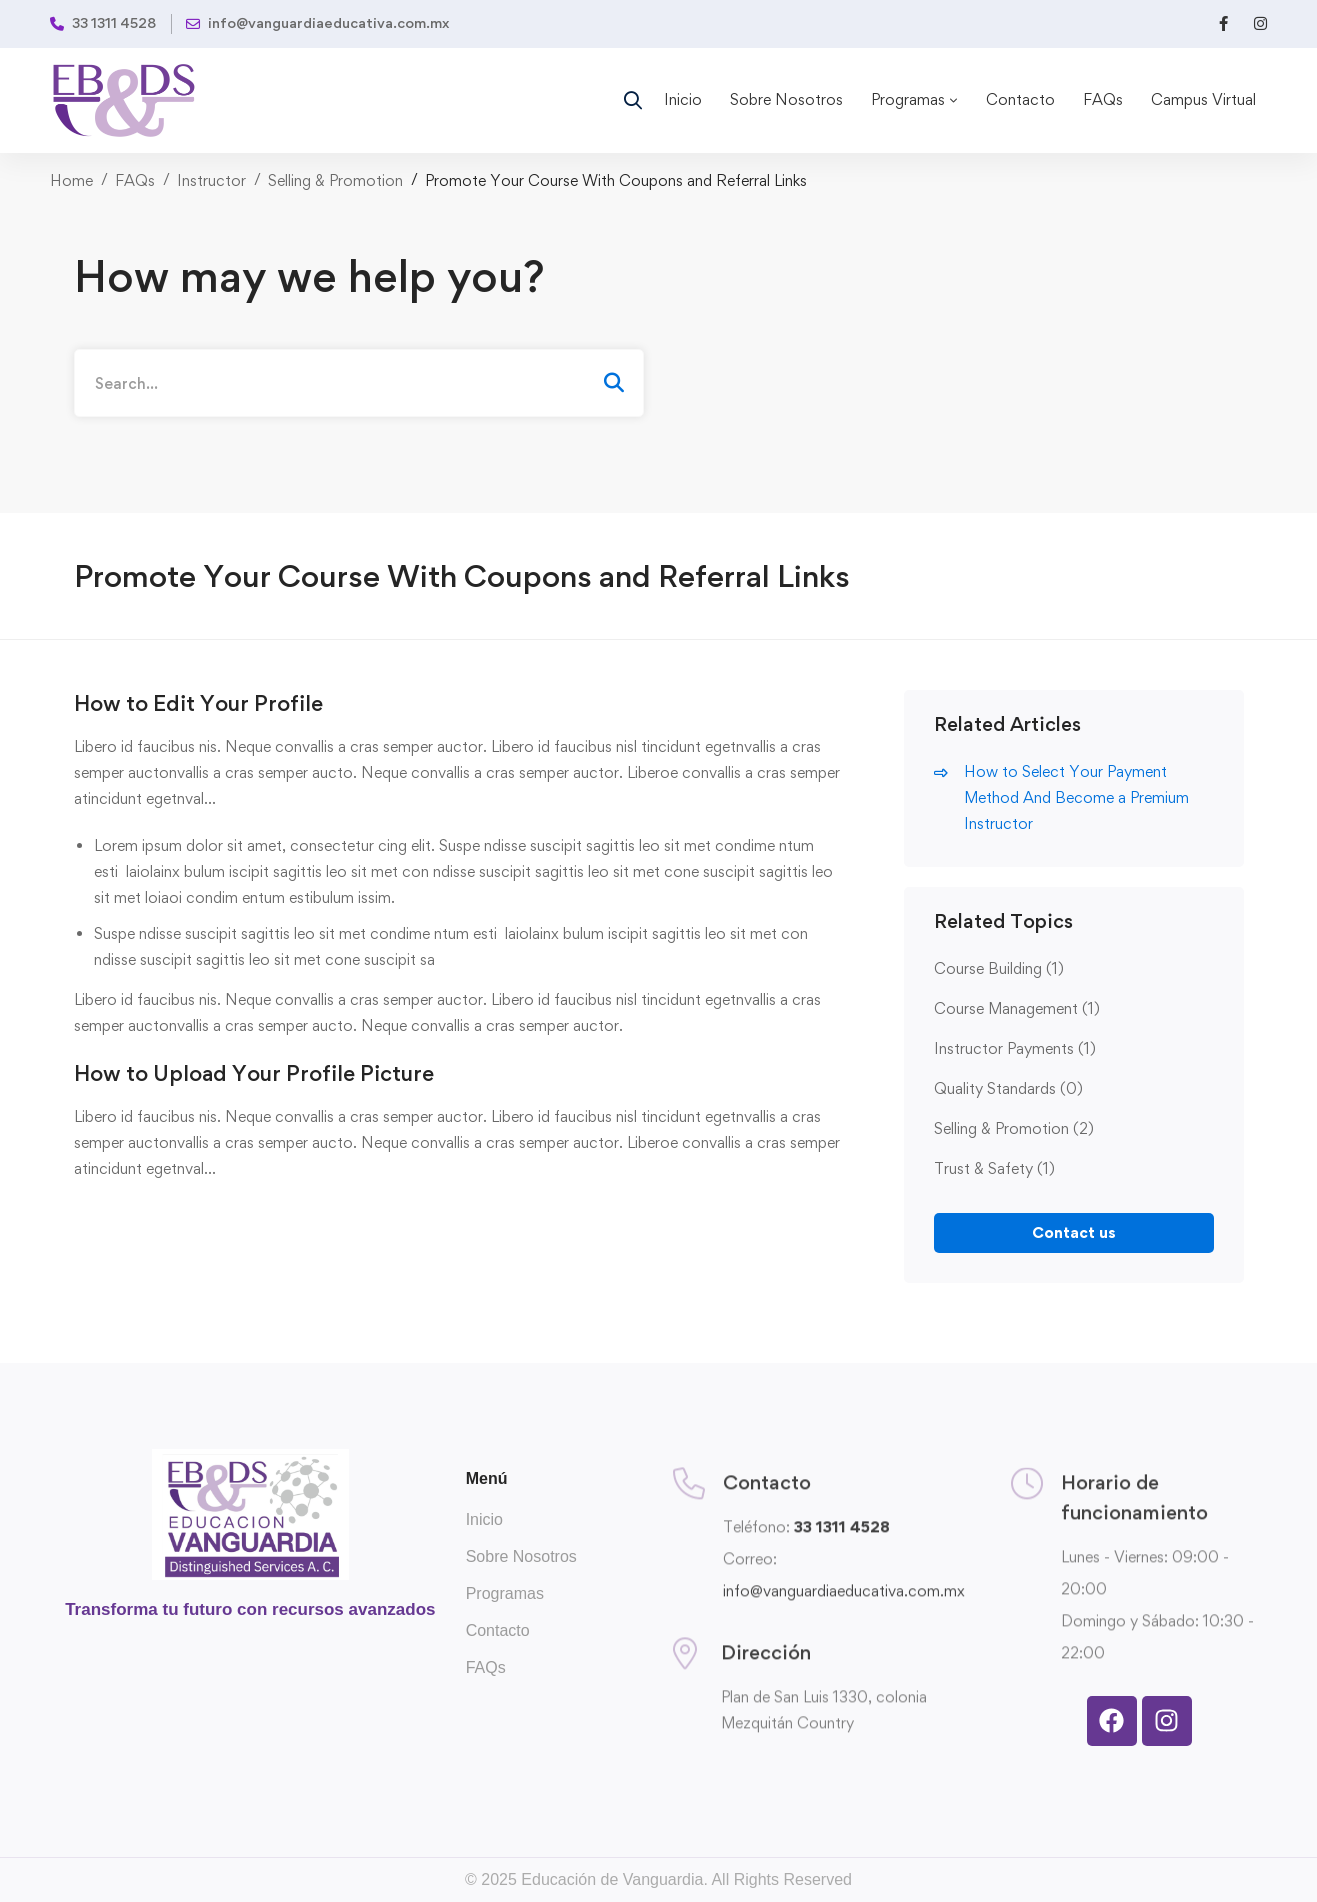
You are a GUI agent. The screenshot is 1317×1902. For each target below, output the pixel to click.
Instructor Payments (1015, 1048)
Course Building (999, 968)
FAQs (135, 180)
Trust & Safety (994, 1168)
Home (71, 180)
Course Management (1017, 1008)
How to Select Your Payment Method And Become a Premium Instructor (1076, 797)
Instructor (211, 180)
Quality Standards (1008, 1088)
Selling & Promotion (335, 180)
